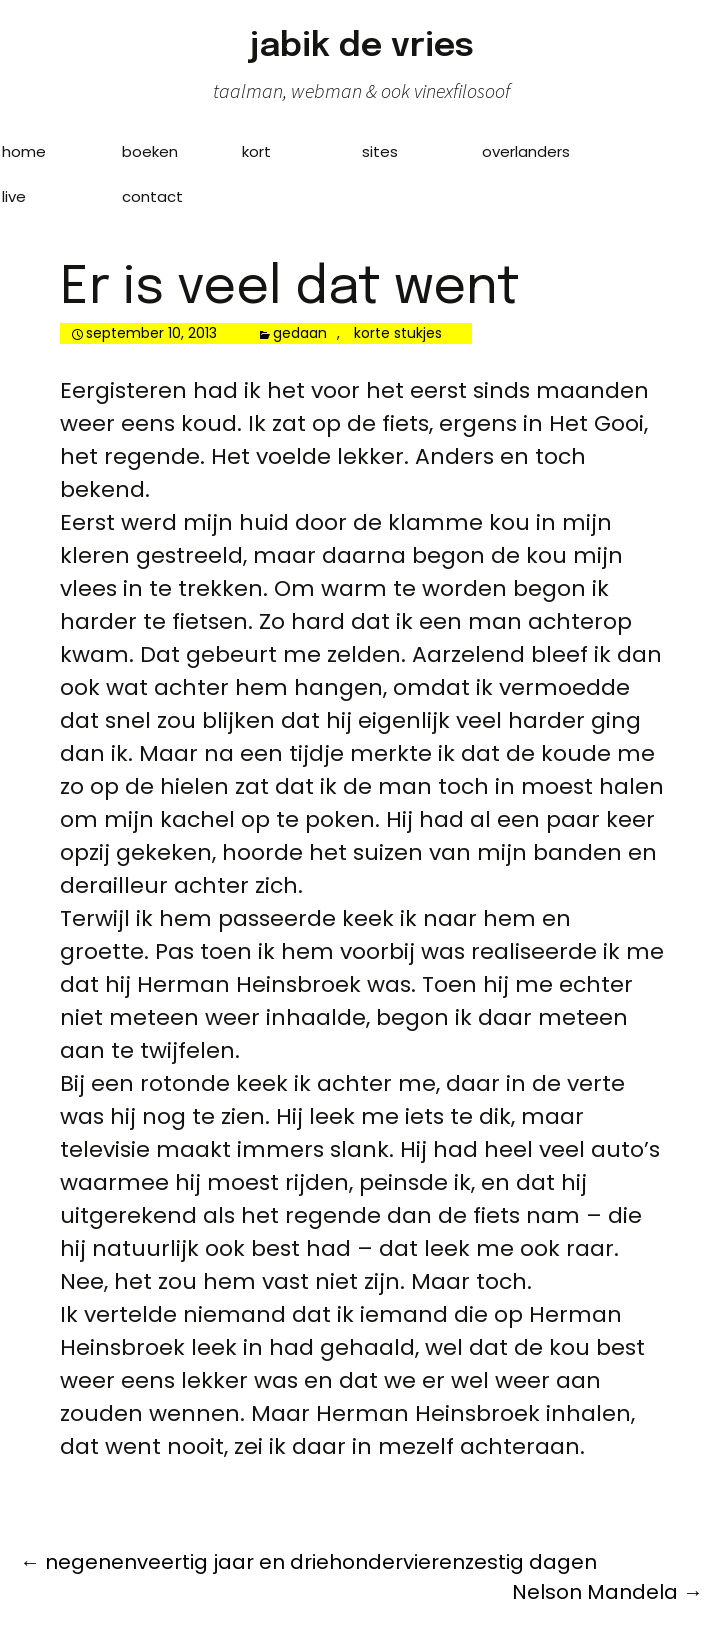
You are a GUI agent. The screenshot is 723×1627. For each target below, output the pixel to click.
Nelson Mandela (607, 1592)
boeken (150, 151)
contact (152, 196)
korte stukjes (398, 333)
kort (256, 151)
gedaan (300, 333)
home (24, 151)
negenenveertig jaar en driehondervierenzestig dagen (308, 1562)
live (14, 196)
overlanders (526, 151)
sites (380, 151)
